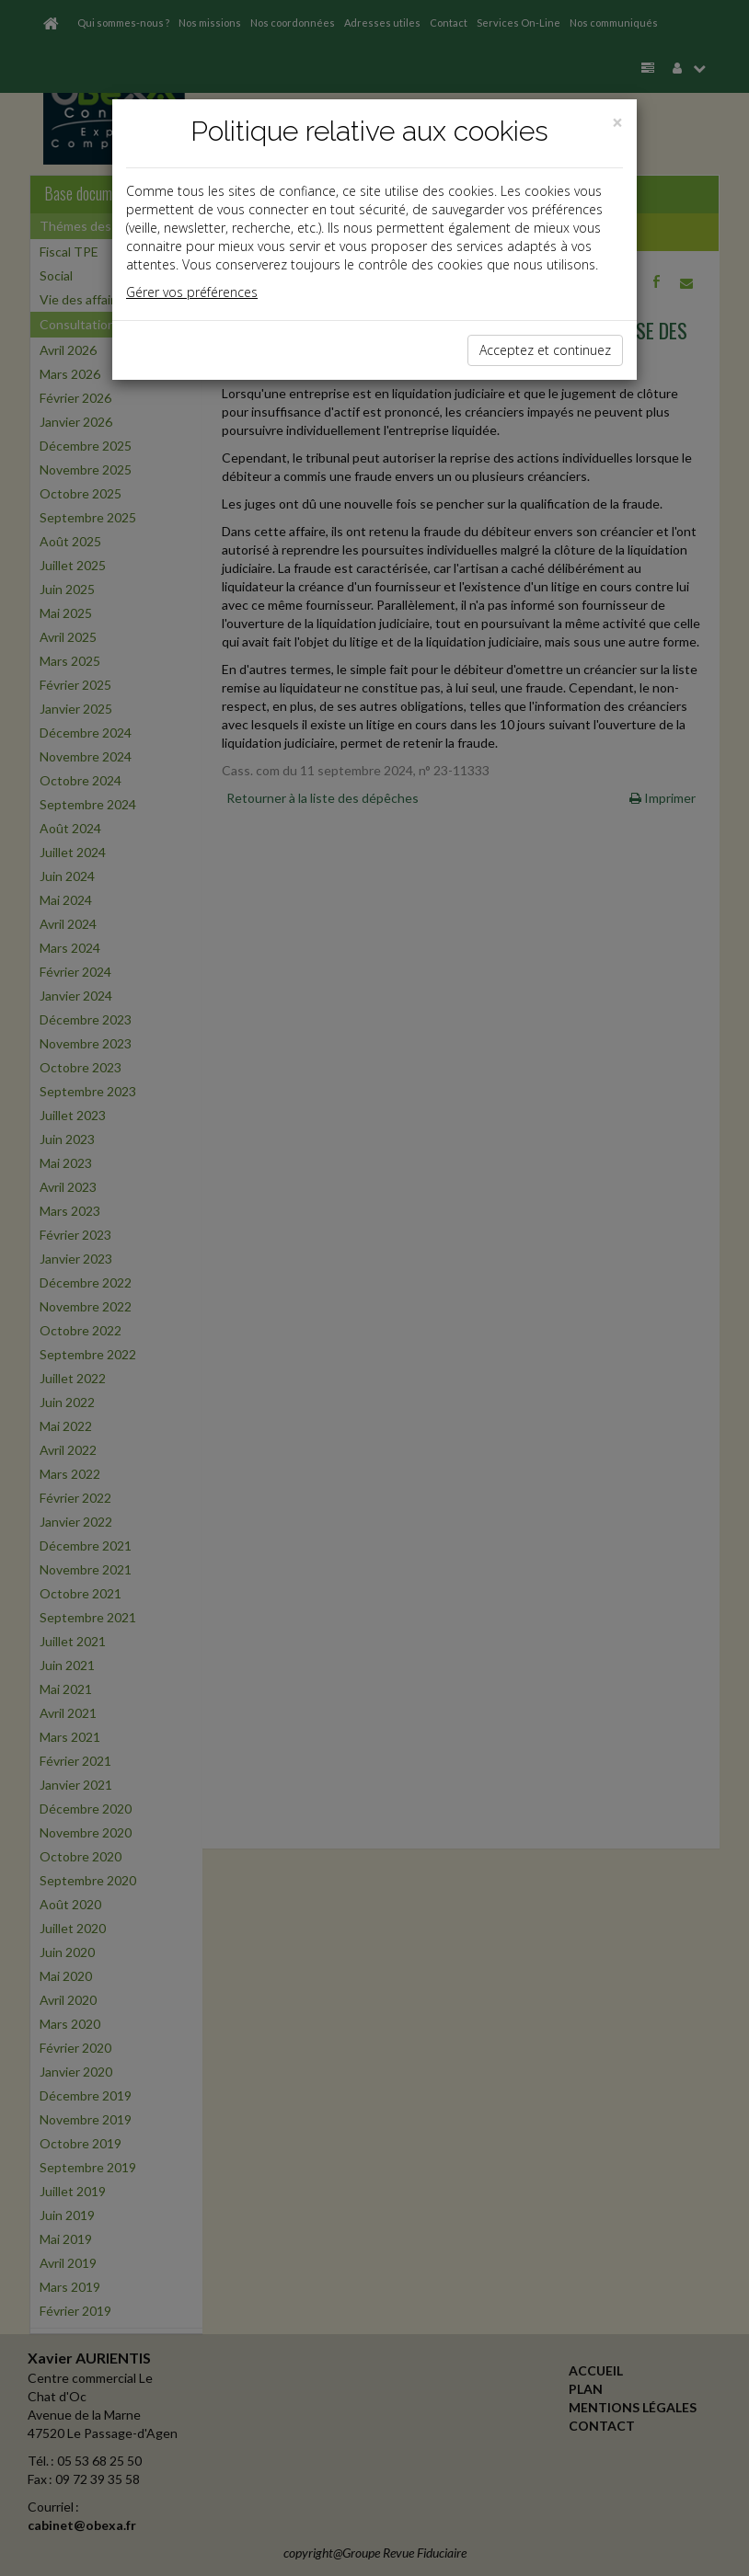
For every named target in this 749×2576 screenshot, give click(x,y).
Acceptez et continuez (545, 350)
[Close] (617, 122)
